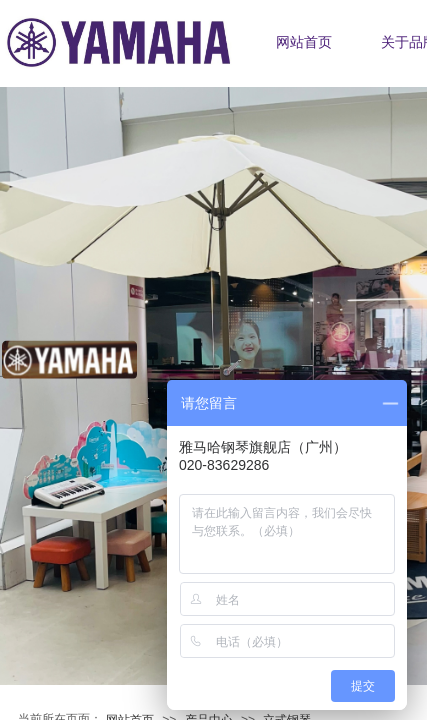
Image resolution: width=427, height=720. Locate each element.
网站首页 (304, 42)
